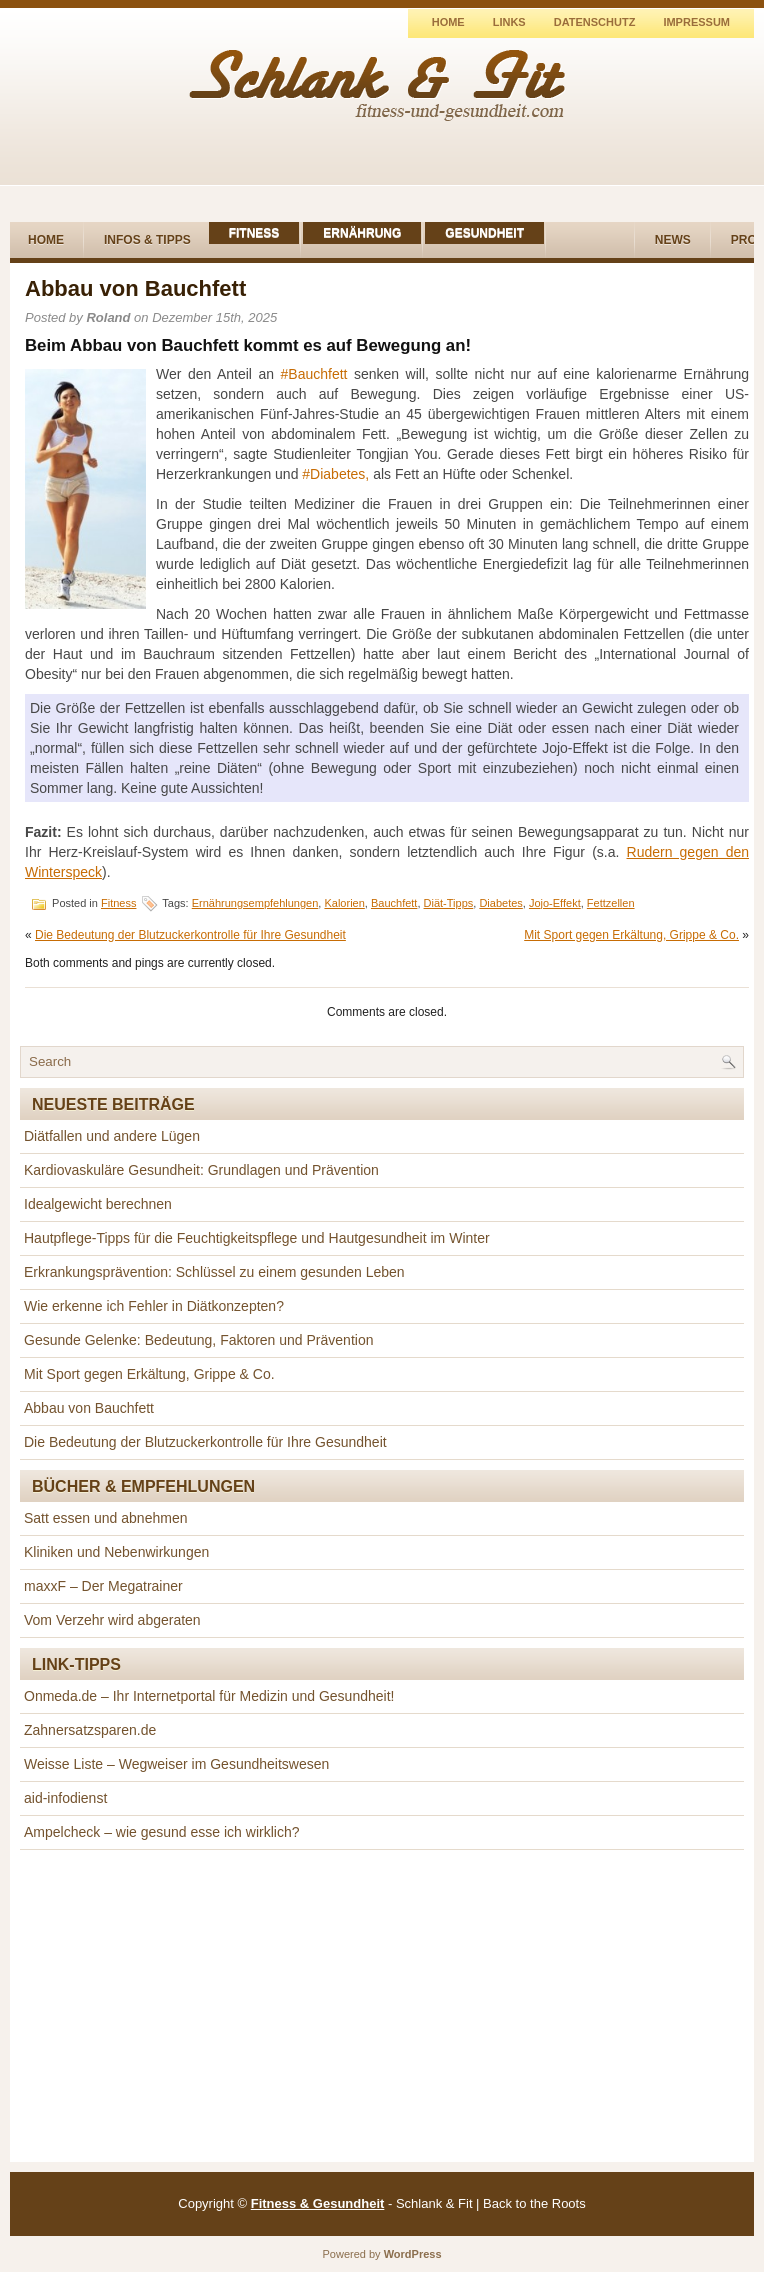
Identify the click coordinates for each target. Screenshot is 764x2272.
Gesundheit (484, 233)
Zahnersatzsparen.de (90, 1730)
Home (448, 22)
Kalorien (344, 903)
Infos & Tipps (147, 240)
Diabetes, (339, 474)
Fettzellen (611, 903)
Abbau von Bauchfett (89, 1408)
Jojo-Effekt (555, 903)
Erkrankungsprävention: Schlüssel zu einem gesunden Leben (214, 1272)
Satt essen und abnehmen (105, 1518)
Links (509, 22)
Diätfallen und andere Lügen (112, 1136)
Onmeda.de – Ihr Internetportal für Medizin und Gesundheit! (209, 1696)
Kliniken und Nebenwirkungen (116, 1552)
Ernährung (362, 233)
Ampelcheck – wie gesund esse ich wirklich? (161, 1832)
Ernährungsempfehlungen (255, 903)
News (673, 240)
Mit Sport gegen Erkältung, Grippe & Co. (631, 935)
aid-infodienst (65, 1798)
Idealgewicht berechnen (98, 1204)
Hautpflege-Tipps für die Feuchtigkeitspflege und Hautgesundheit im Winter (257, 1238)
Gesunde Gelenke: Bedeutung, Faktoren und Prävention (198, 1340)
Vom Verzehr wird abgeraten (112, 1620)
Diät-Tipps (449, 903)
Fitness (254, 233)
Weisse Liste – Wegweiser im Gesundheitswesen (176, 1764)
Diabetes (500, 903)
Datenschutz (595, 22)
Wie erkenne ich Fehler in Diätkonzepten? (154, 1306)
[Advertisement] (382, 2006)
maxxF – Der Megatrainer (103, 1586)
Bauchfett (317, 374)
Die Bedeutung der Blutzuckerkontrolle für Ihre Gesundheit (190, 935)
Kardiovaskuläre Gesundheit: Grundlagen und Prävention (201, 1170)
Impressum (696, 22)
